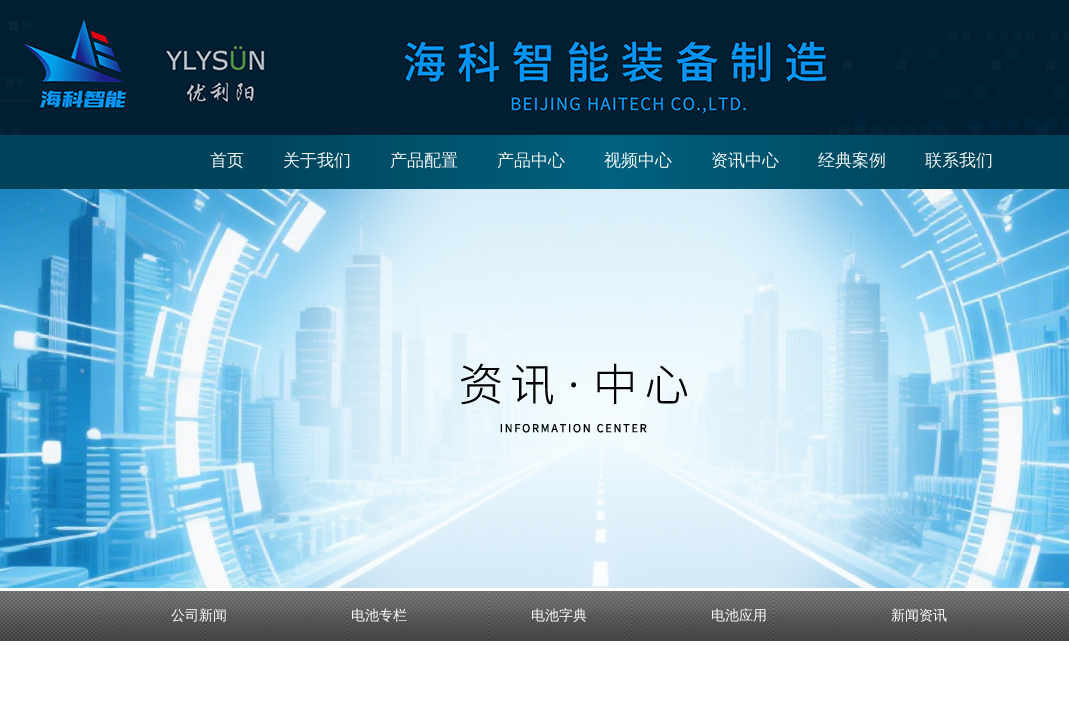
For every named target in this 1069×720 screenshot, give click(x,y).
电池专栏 (379, 615)
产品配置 (424, 160)
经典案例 (852, 160)
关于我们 (317, 160)
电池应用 (739, 615)
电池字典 (559, 615)
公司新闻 (199, 615)
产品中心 (531, 160)
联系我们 (959, 160)
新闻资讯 (919, 615)
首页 (227, 160)
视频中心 (638, 160)
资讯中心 (745, 160)
